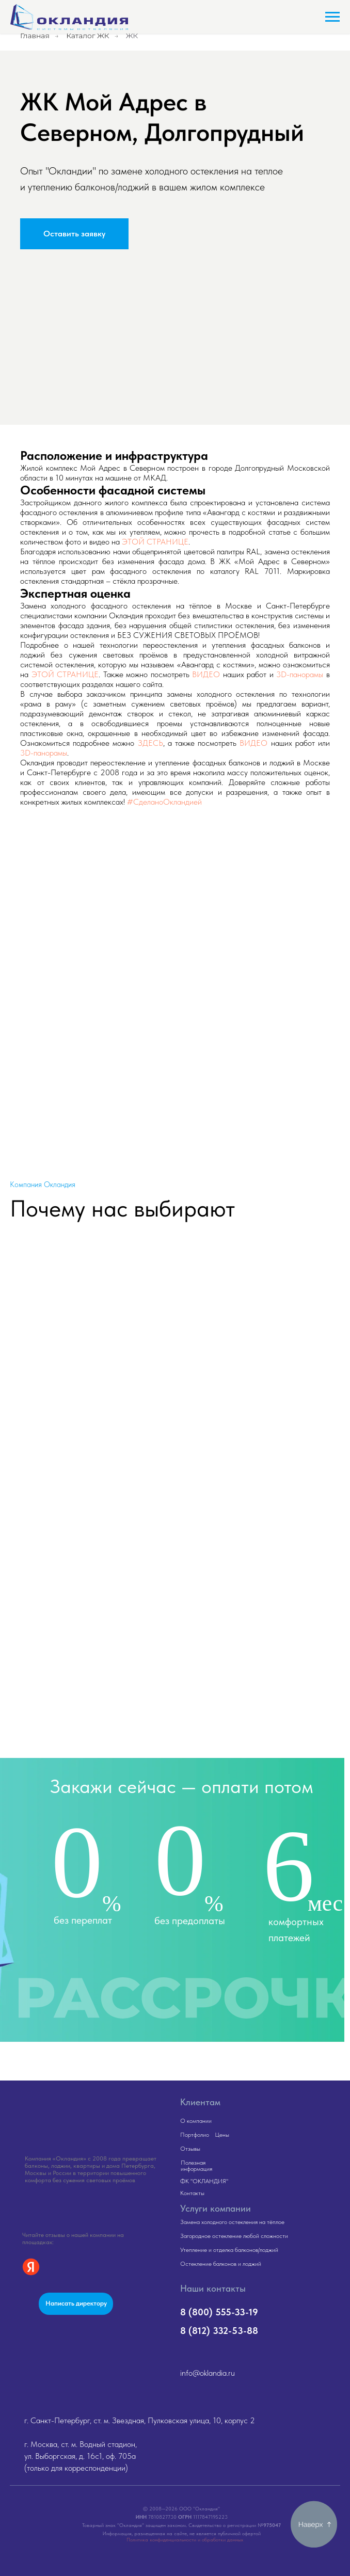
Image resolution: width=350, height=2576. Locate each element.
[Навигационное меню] (332, 17)
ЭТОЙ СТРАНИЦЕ (155, 542)
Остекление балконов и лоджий (220, 2263)
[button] (74, 233)
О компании (196, 2120)
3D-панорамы (299, 674)
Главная (35, 35)
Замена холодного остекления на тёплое (232, 2222)
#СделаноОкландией (164, 802)
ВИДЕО (206, 674)
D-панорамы (46, 753)
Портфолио (194, 2134)
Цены (222, 2134)
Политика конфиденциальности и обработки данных (184, 2539)
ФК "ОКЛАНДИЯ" (204, 2181)
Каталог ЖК (87, 35)
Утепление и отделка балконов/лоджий (229, 2249)
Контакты (192, 2193)
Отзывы (190, 2148)
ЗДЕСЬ (150, 743)
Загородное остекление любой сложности (234, 2235)
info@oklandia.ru (207, 2373)
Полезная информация (196, 2165)
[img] (83, 2113)
